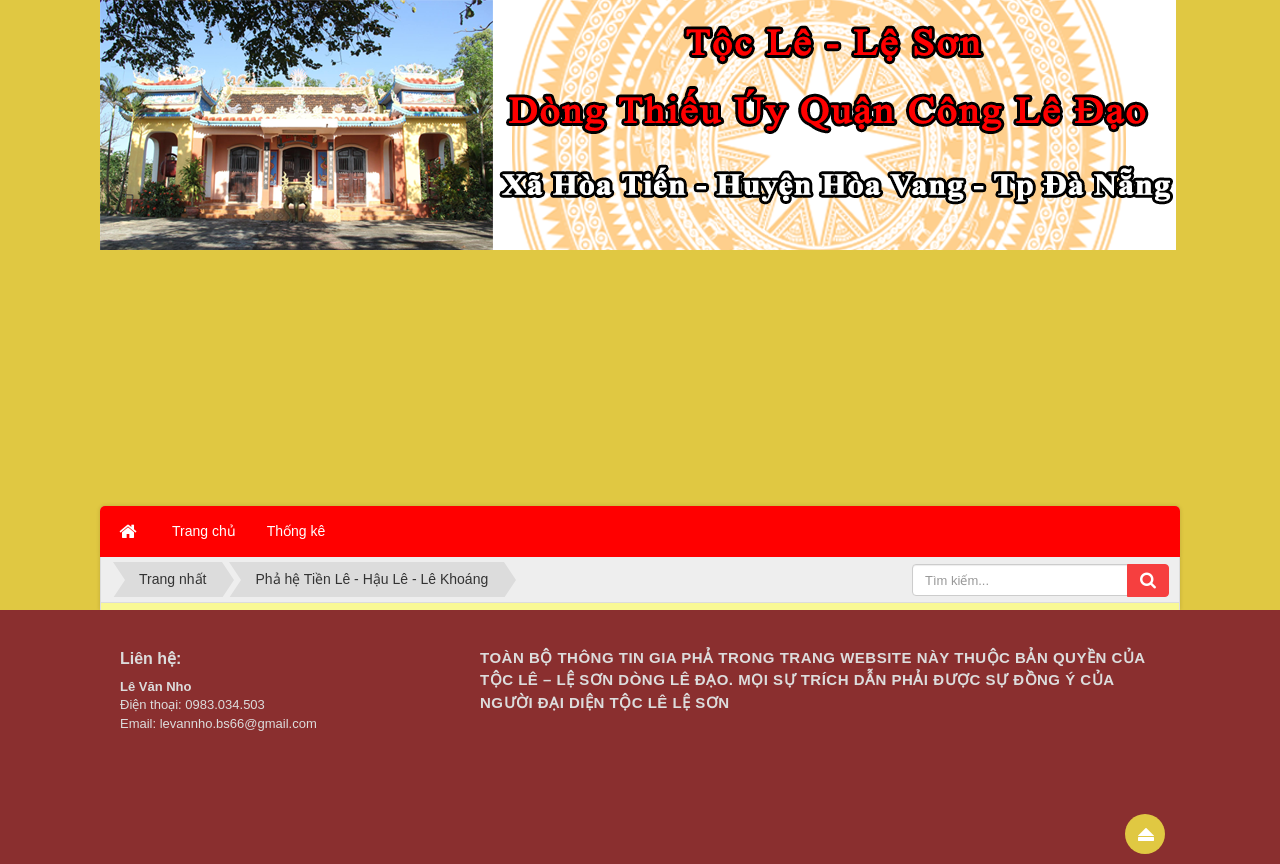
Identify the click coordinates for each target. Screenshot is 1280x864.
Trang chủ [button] (204, 531)
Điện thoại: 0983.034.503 (192, 704)
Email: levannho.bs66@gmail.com (218, 723)
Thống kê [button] (296, 531)
